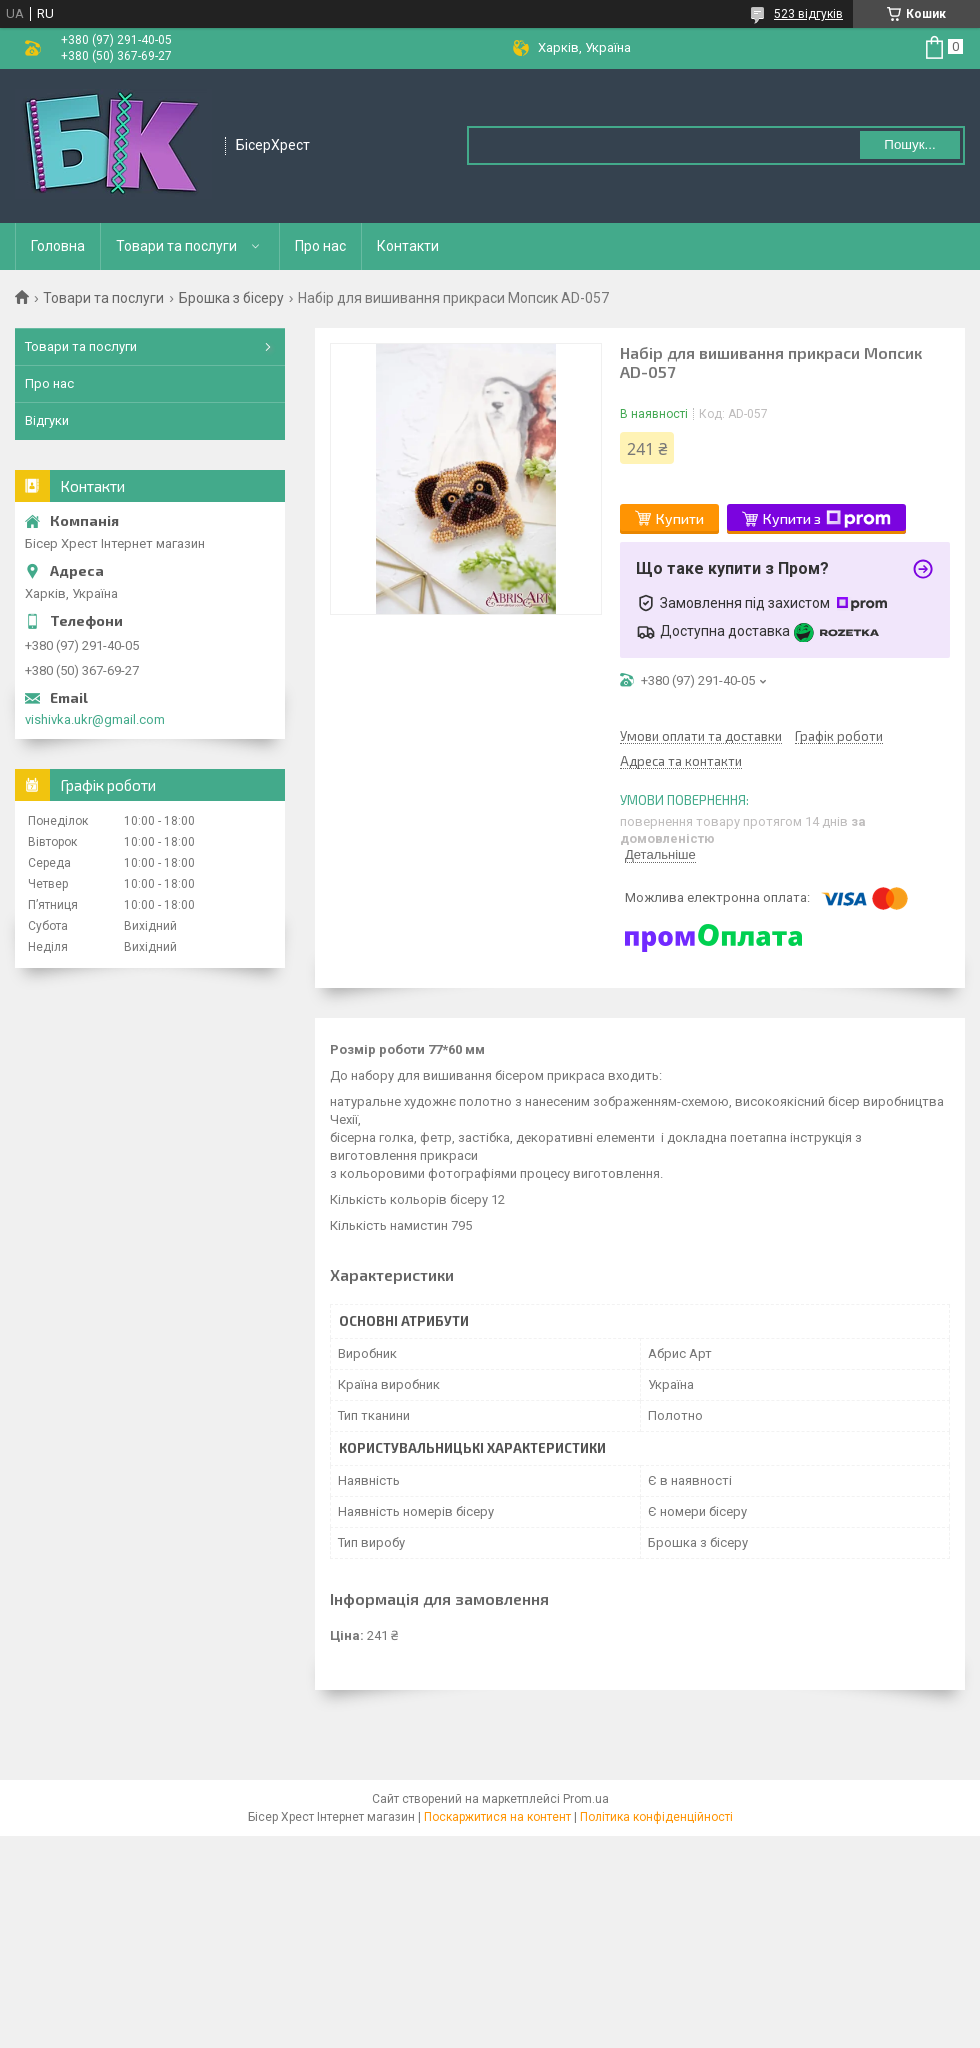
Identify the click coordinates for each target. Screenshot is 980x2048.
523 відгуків (808, 14)
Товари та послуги (176, 246)
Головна (58, 246)
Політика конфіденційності (656, 1817)
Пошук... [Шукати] (909, 144)
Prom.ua (586, 1799)
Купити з (827, 519)
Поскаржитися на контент (497, 1817)
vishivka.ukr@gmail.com (95, 719)
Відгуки (47, 420)
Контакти (408, 246)
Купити (680, 518)
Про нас (320, 246)
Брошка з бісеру (231, 298)
